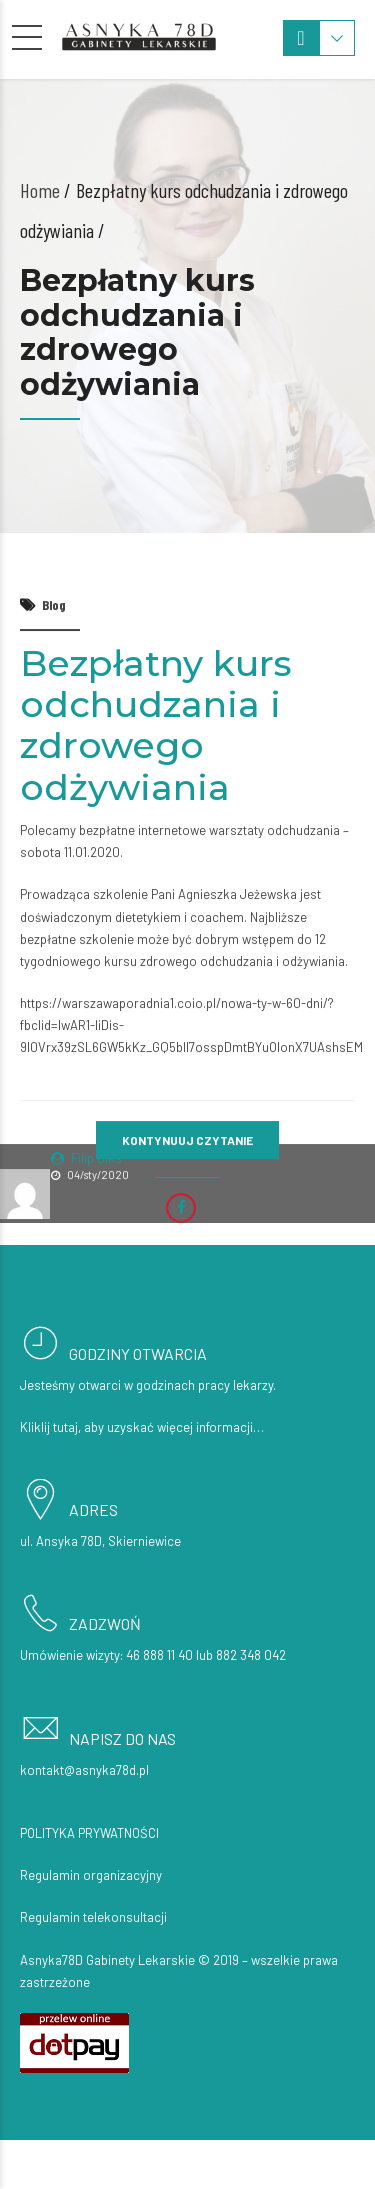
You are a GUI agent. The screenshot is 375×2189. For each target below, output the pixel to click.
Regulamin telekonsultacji (93, 1917)
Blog (54, 604)
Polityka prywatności (89, 1833)
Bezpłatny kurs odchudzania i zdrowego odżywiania (156, 725)
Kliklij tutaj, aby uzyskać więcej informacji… (142, 1427)
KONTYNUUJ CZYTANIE (187, 1140)
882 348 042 (251, 1655)
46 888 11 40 (159, 1655)
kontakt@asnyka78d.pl (84, 1770)
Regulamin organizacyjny (91, 1875)
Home (40, 190)
